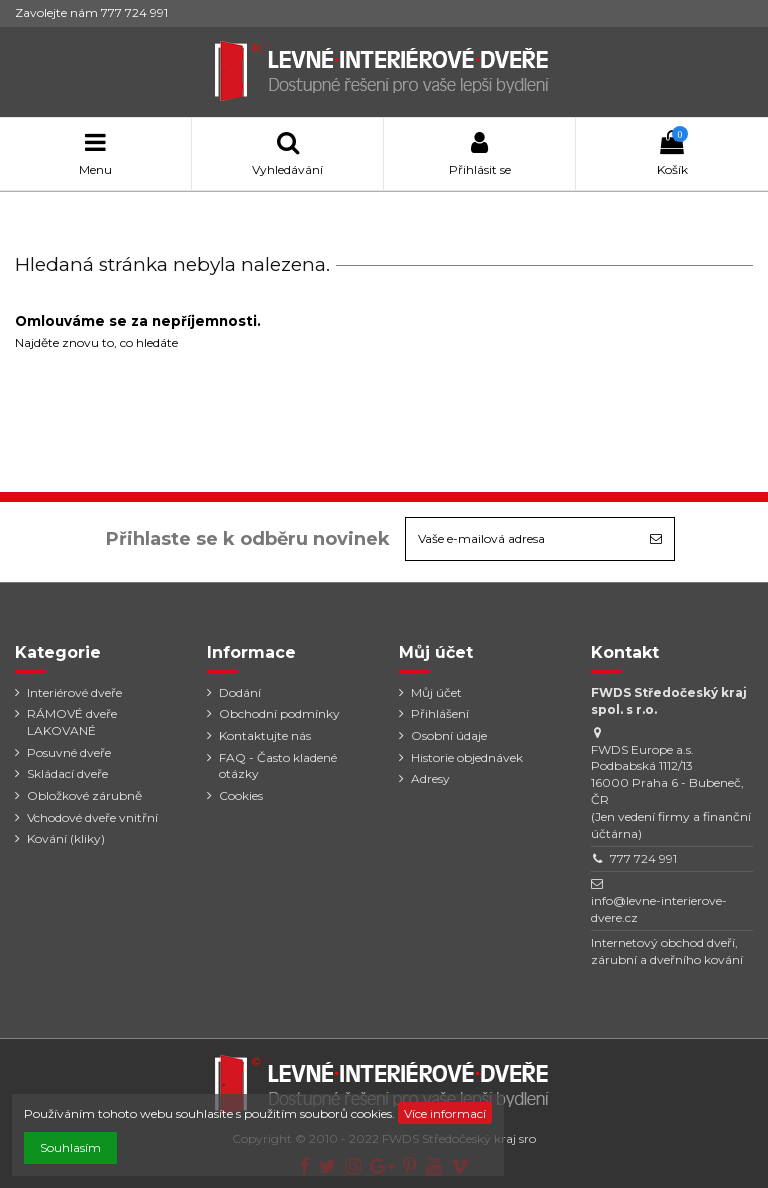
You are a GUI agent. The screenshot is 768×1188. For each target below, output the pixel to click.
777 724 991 (643, 858)
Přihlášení (440, 713)
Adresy (430, 778)
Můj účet (436, 692)
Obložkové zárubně (84, 795)
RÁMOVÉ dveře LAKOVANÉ (72, 722)
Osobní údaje (449, 735)
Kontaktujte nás (265, 735)
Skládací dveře (67, 773)
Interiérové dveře (74, 692)
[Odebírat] (656, 539)
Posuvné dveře (69, 752)
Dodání (240, 692)
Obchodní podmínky (279, 713)
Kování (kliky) (66, 838)
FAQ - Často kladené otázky (278, 766)
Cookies (241, 795)
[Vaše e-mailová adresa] (522, 539)
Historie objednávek (467, 757)
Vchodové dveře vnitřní (92, 817)
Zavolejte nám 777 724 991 (91, 12)
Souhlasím (70, 1147)
